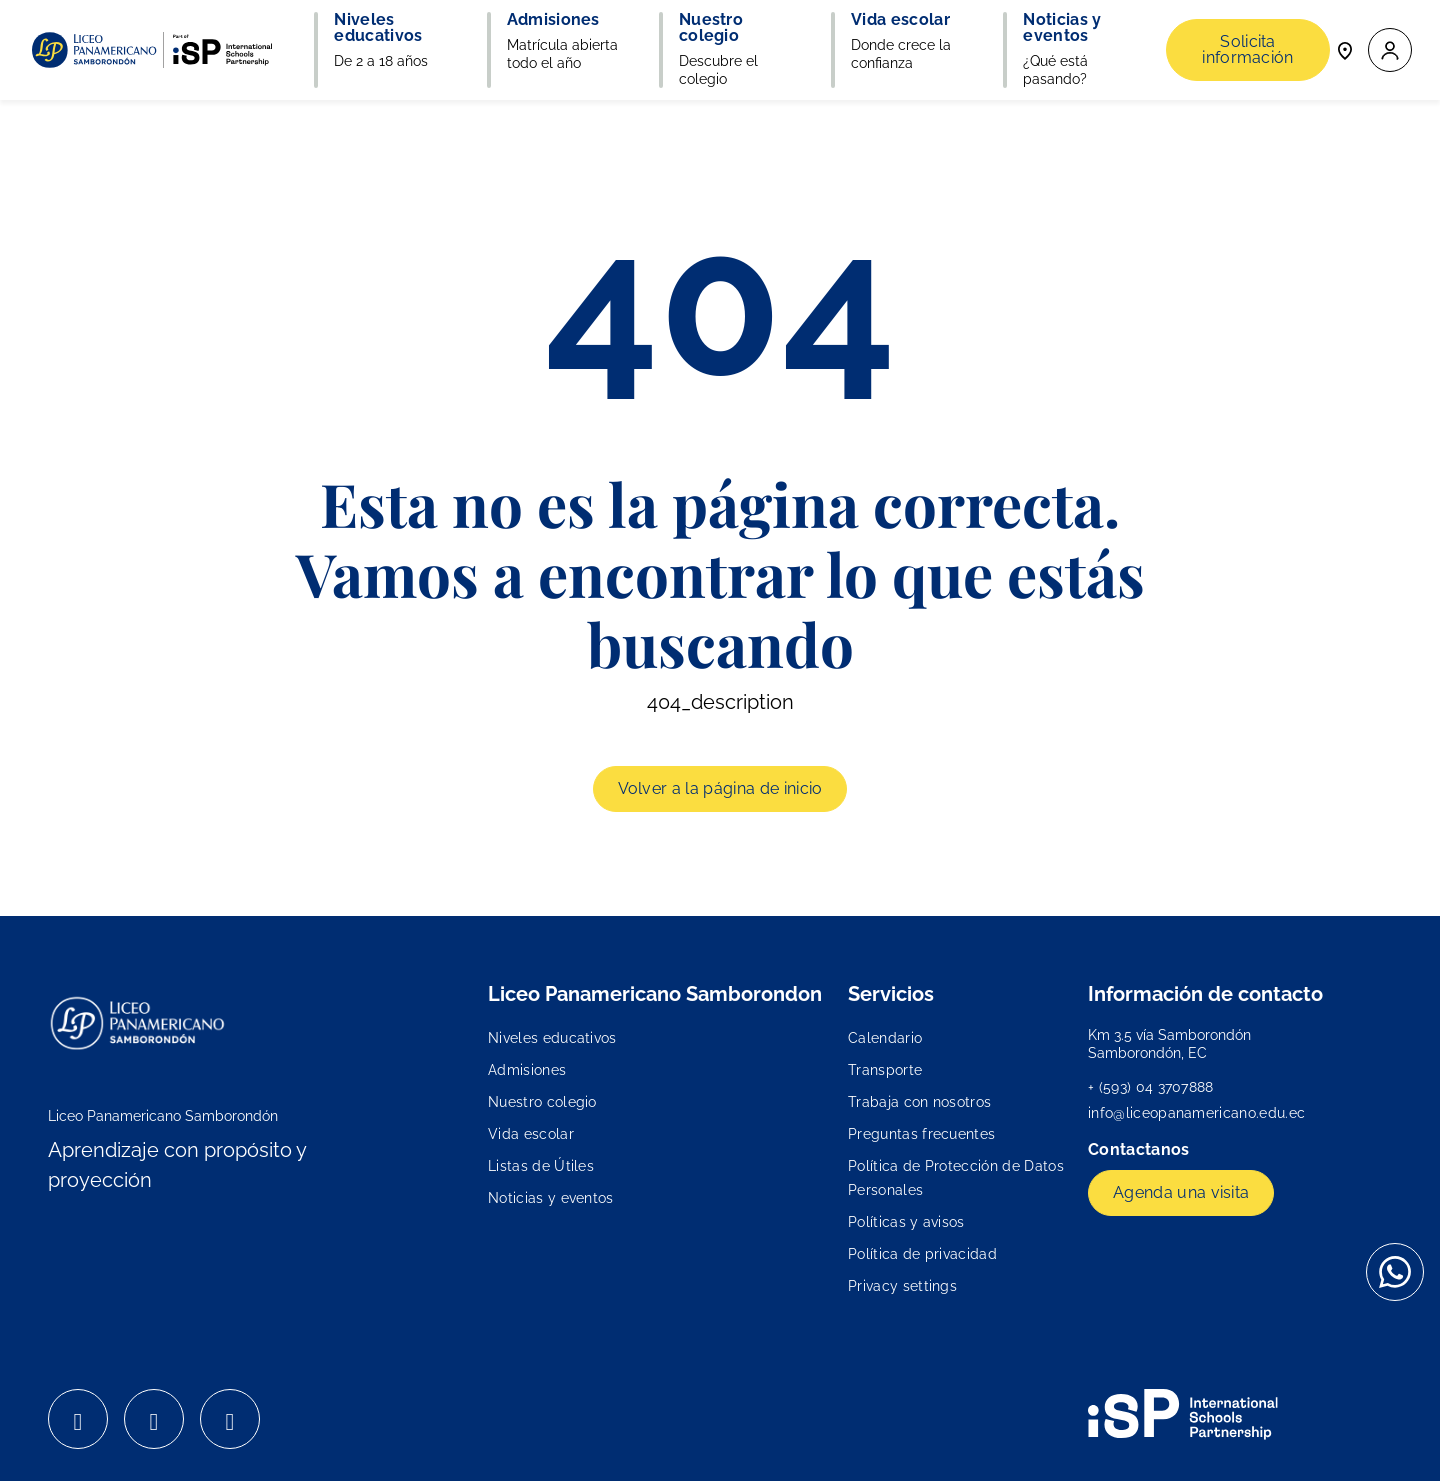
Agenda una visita (1181, 1192)
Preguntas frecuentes (921, 1134)
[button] (1390, 50)
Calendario (885, 1038)
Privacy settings (902, 1286)
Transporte (885, 1070)
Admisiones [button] (553, 20)
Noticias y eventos (551, 1198)
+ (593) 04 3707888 (1151, 1087)
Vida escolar (531, 1134)
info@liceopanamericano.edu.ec (1196, 1113)
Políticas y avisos (906, 1222)
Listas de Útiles (541, 1166)
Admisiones (527, 1070)
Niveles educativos (552, 1038)
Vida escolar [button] (900, 20)
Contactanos (1141, 1149)
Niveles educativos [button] (378, 28)
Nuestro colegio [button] (711, 28)
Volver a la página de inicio (720, 788)
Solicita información (1248, 49)
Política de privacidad (922, 1254)
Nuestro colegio (542, 1102)
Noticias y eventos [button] (1062, 28)
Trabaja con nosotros (919, 1102)
